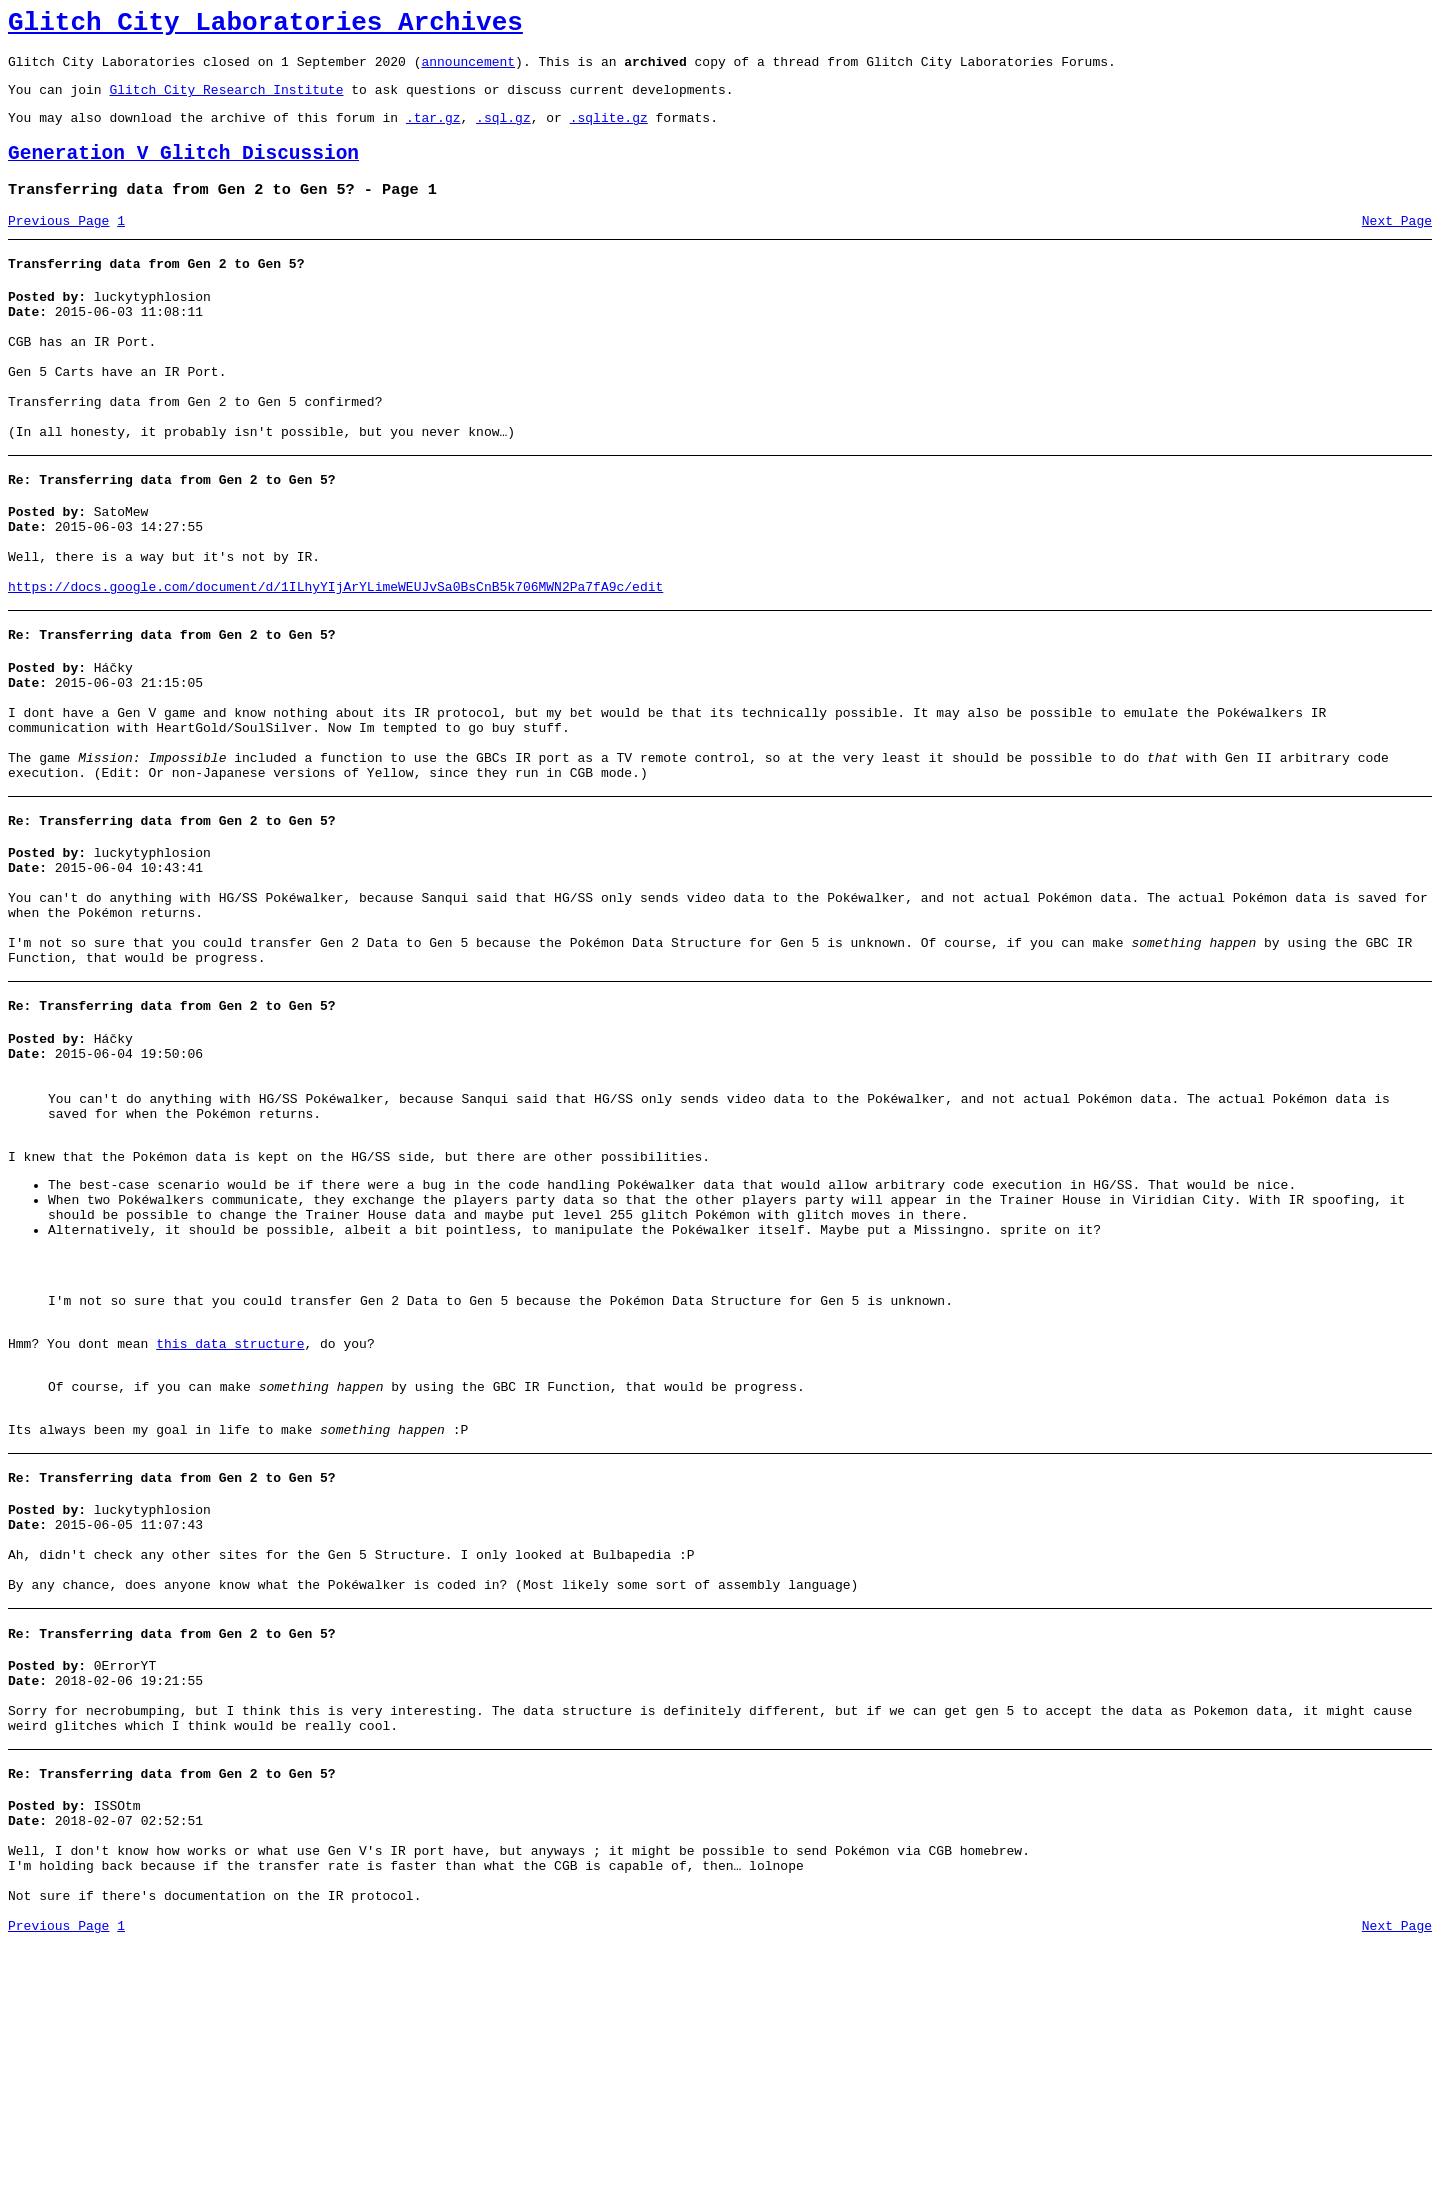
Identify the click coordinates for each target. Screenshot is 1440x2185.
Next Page (1397, 245)
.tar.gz (433, 132)
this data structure (230, 1515)
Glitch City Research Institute (226, 101)
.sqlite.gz (609, 132)
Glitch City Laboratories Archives (265, 26)
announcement (468, 70)
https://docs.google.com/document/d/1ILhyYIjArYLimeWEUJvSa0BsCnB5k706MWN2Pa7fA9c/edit (335, 659)
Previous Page (58, 245)
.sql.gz (503, 132)
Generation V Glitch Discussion (183, 171)
